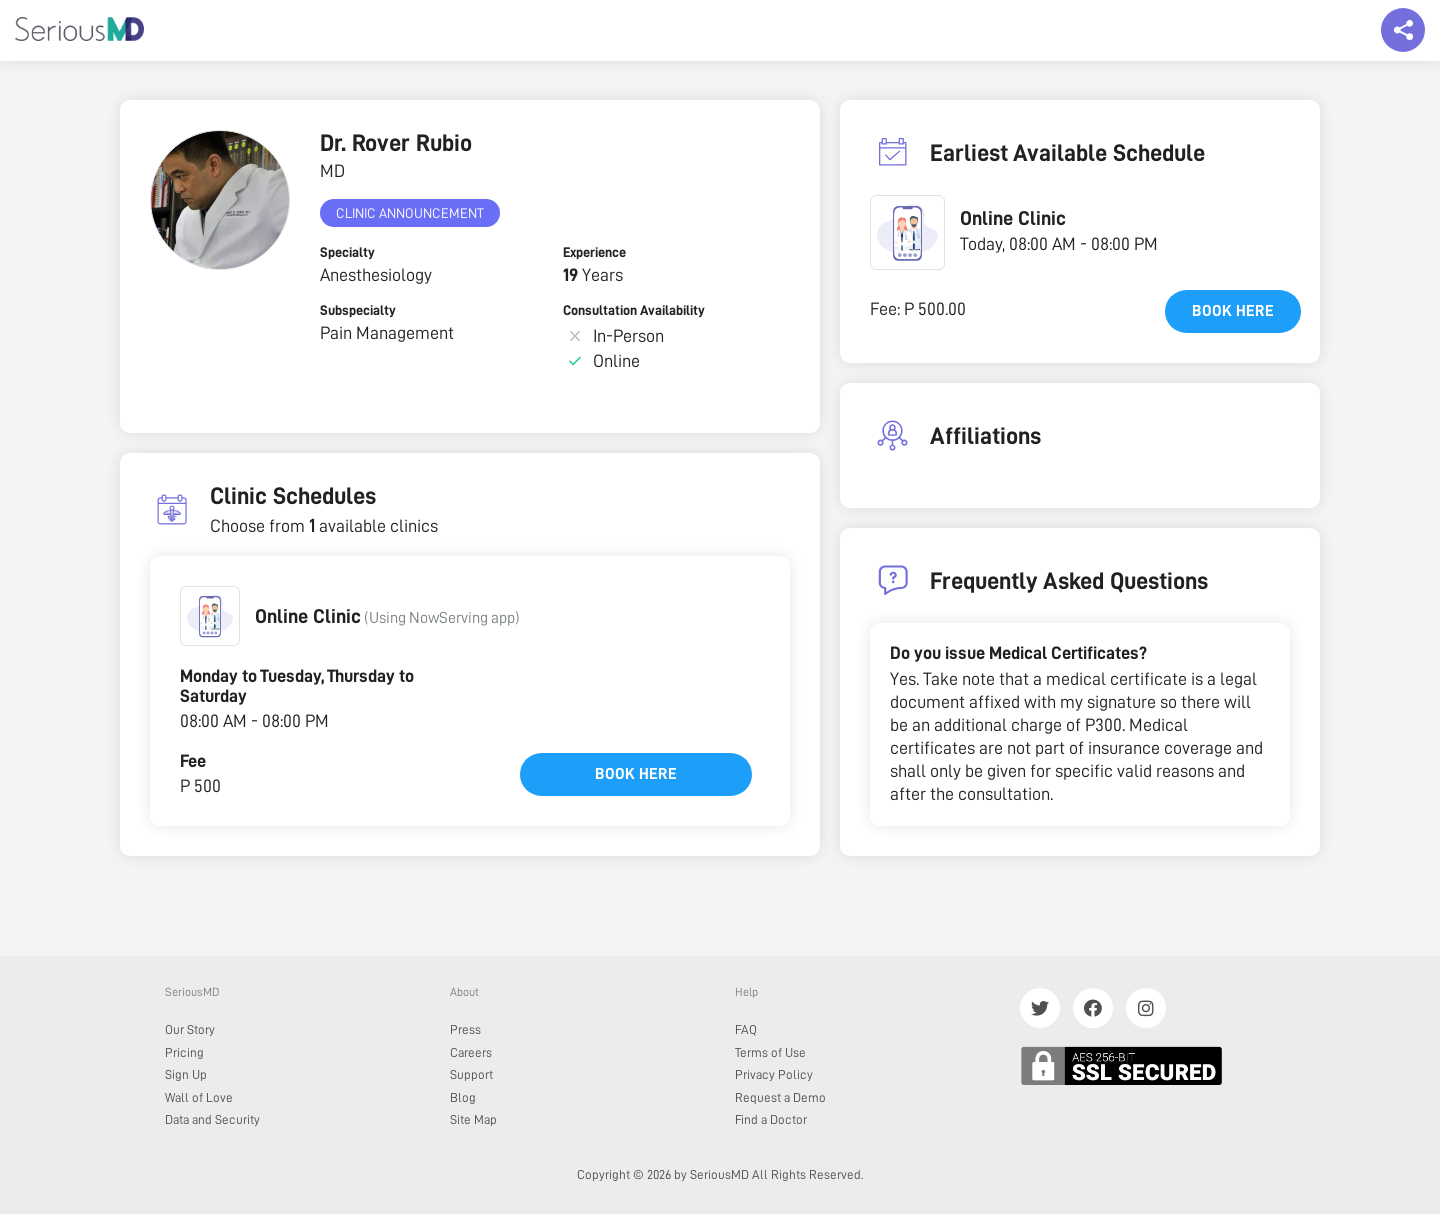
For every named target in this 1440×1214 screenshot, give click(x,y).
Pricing (184, 1052)
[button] (210, 616)
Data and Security (212, 1119)
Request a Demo (780, 1097)
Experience (594, 252)
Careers (471, 1052)
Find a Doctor (771, 1119)
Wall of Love (199, 1097)
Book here (636, 774)
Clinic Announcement (410, 213)
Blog (463, 1097)
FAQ (746, 1029)
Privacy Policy (774, 1074)
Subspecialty (358, 310)
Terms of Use (770, 1052)
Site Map (473, 1119)
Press (465, 1029)
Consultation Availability (634, 310)
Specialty (347, 252)
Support (471, 1074)
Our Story (190, 1029)
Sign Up (186, 1074)
